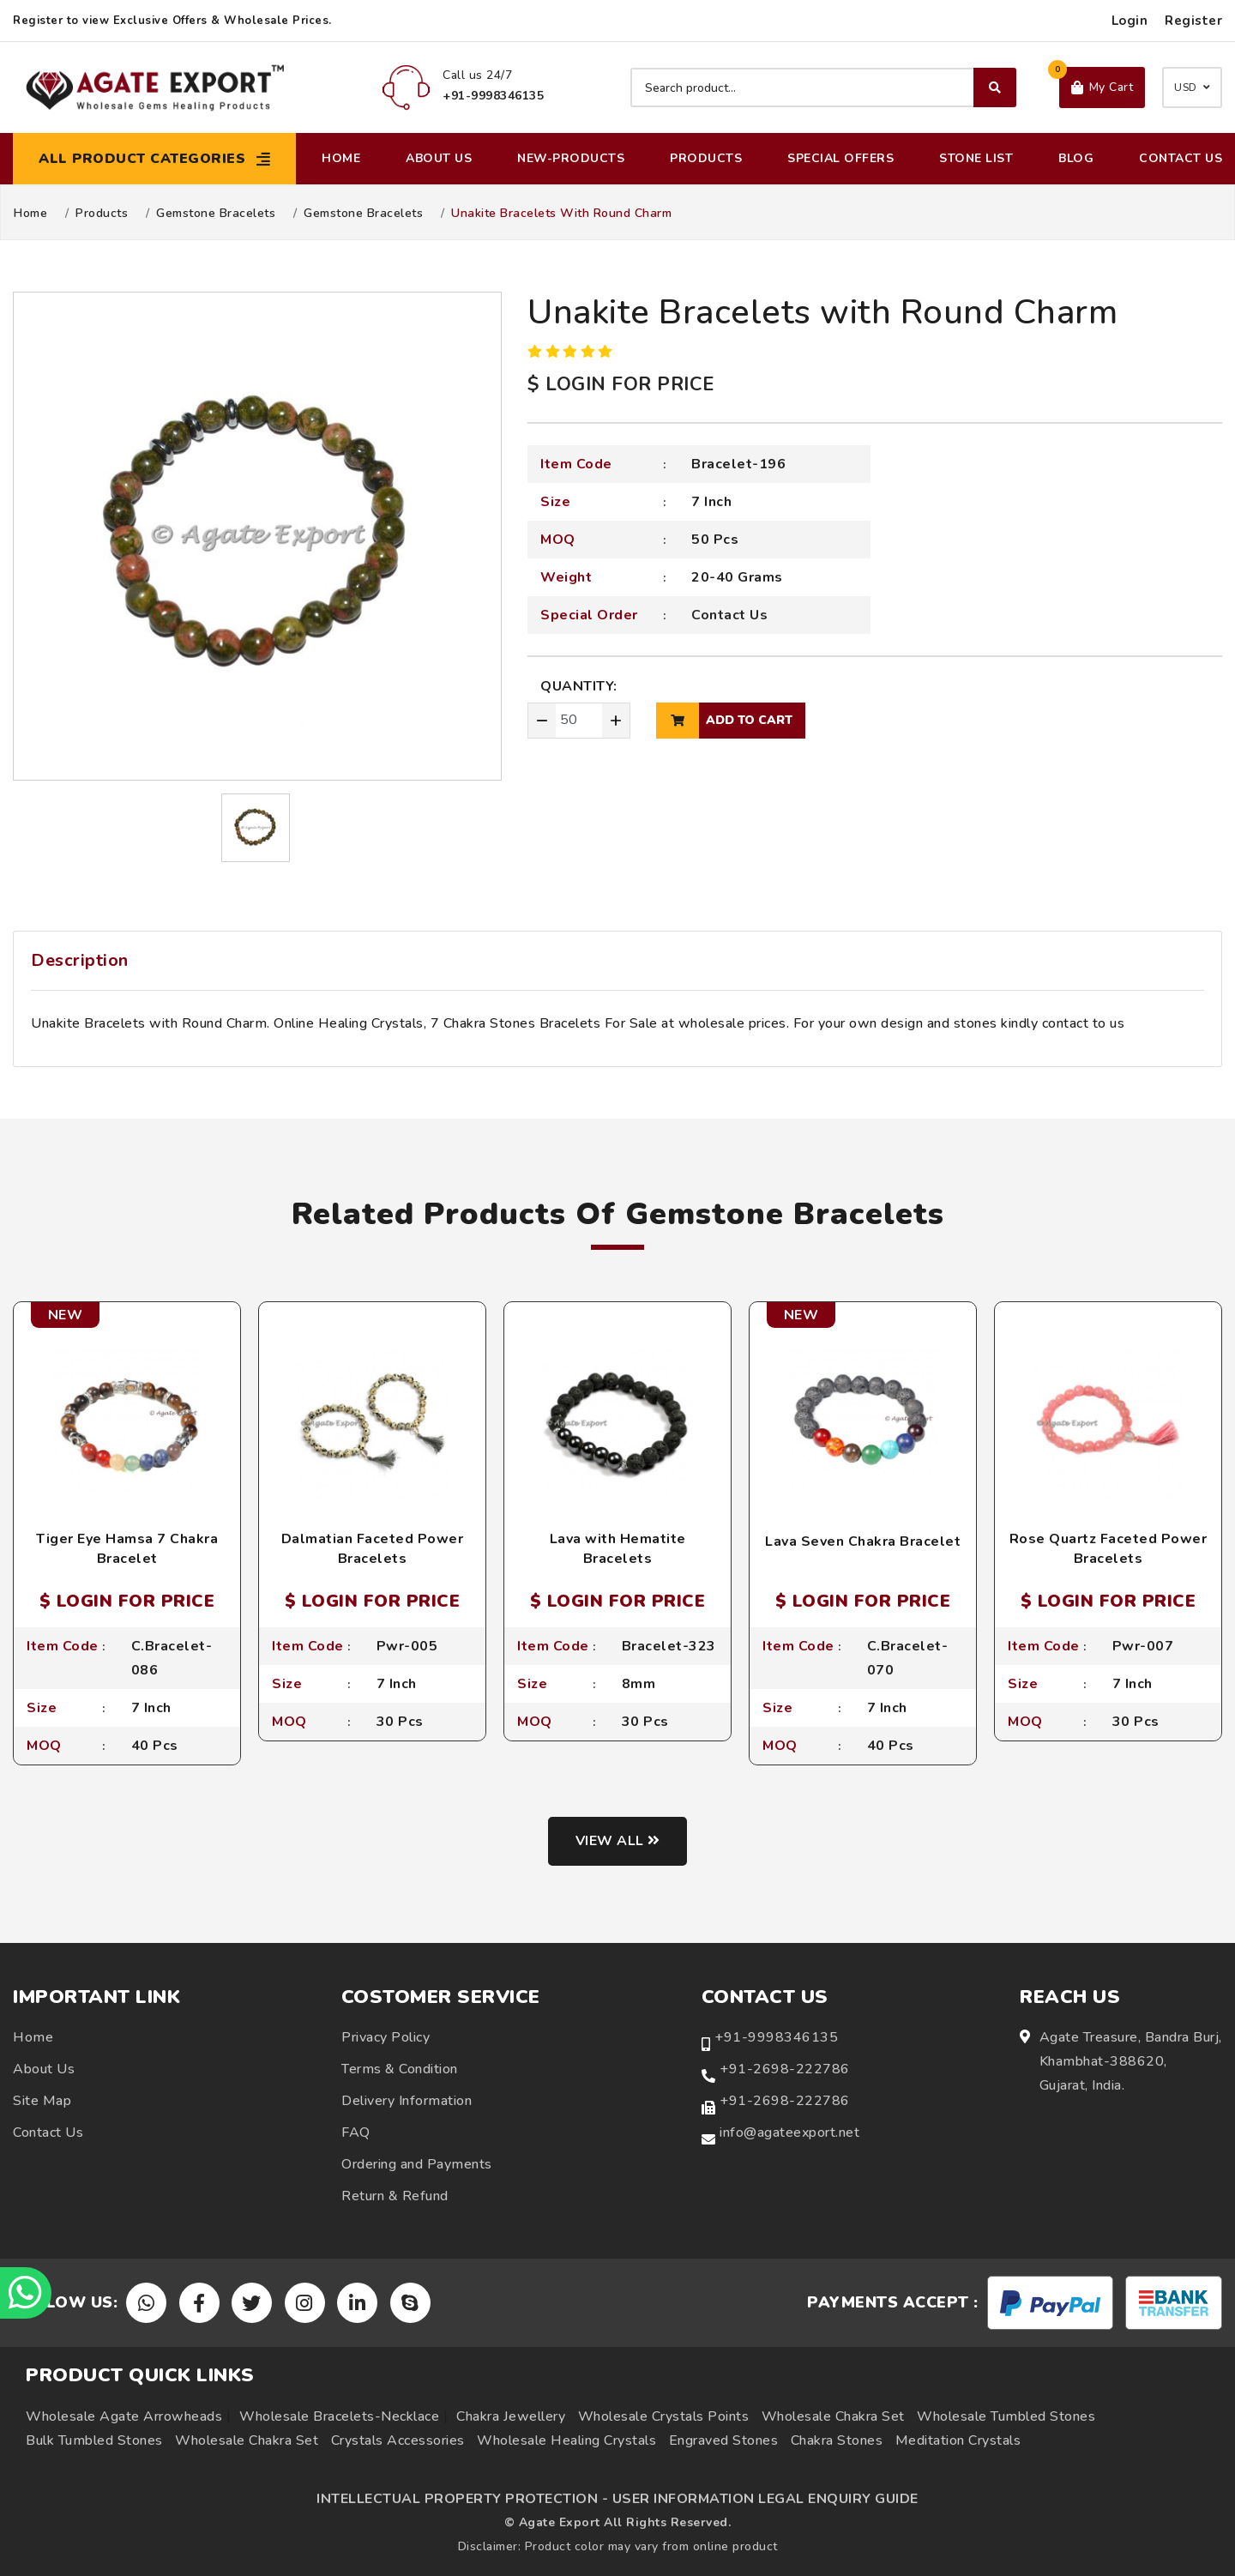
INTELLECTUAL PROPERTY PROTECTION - (462, 2498)
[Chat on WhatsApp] (25, 2293)
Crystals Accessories (398, 2440)
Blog (1075, 158)
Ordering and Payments (416, 2164)
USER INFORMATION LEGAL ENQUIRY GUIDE (765, 2498)
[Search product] (823, 87)
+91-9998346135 (776, 2037)
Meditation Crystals (958, 2440)
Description (80, 960)
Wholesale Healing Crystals (566, 2440)
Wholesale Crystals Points (664, 2416)
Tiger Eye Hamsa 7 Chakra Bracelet (127, 1548)
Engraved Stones (724, 2440)
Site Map (42, 2100)
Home (341, 158)
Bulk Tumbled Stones (94, 2440)
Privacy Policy (385, 2037)
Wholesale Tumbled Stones (1006, 2416)
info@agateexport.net (789, 2132)
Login (1130, 20)
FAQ (355, 2132)
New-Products (570, 158)
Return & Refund (395, 2196)
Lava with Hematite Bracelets (618, 1548)
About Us (439, 158)
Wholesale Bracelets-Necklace (339, 2416)
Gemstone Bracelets (215, 214)
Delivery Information (406, 2100)
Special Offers (840, 158)
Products (706, 158)
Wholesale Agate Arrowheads (124, 2416)
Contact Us (1180, 158)
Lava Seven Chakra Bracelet (863, 1541)
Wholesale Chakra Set (833, 2416)
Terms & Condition (399, 2069)
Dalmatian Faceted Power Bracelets (372, 1548)
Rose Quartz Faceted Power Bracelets (1108, 1548)
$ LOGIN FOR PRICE (620, 384)
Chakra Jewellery (510, 2416)
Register (1193, 20)
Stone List (976, 158)
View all (617, 1840)
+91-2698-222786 (785, 2069)
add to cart (724, 721)
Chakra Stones (837, 2440)
